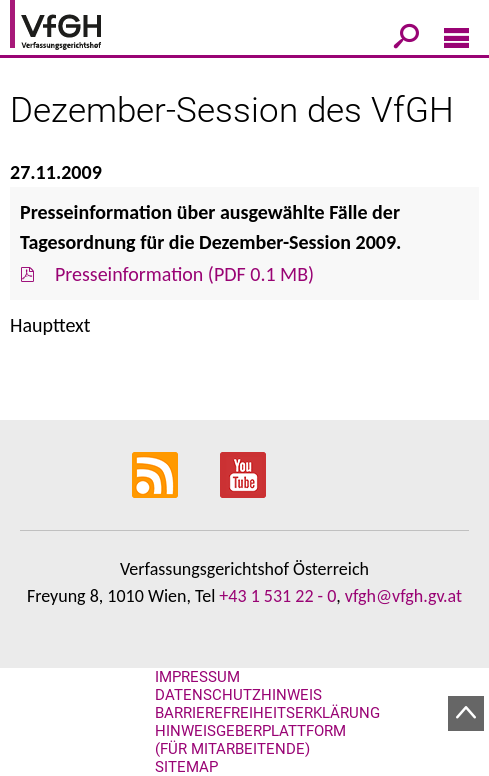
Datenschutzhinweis (238, 695)
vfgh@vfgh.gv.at (403, 596)
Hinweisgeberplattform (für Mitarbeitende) (250, 740)
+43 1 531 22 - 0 (277, 596)
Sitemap (186, 767)
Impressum (197, 677)
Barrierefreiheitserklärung (267, 713)
